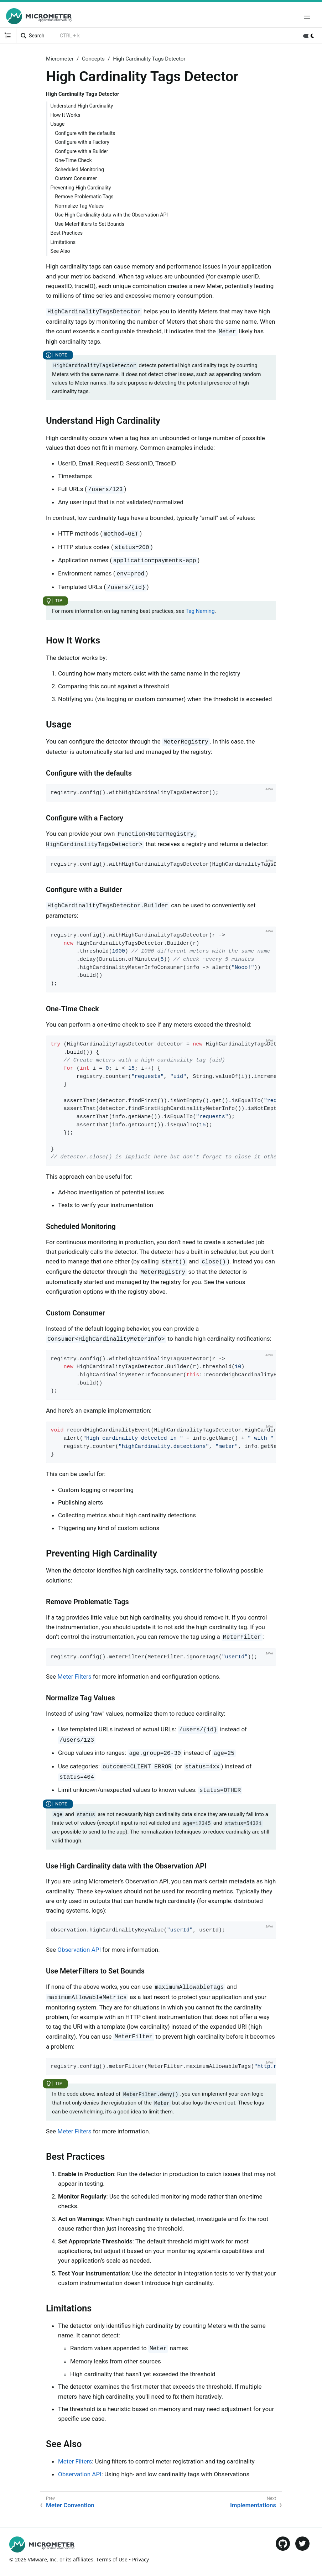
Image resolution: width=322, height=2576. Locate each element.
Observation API (79, 1949)
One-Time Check (73, 160)
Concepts (93, 59)
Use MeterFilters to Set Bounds (89, 224)
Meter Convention (70, 2505)
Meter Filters (74, 1676)
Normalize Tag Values (79, 206)
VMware (37, 2559)
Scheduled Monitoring (79, 169)
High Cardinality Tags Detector (149, 59)
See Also (60, 251)
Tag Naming (200, 611)
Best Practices (67, 233)
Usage (58, 124)
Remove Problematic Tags (84, 196)
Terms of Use (112, 2559)
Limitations (63, 242)
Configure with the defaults (85, 133)
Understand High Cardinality (82, 106)
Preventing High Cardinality (81, 188)
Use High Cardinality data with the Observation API (111, 215)
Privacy (140, 2559)
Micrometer (60, 59)
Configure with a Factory (82, 142)
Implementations (253, 2505)
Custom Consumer (76, 178)
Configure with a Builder (81, 151)
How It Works (65, 115)
